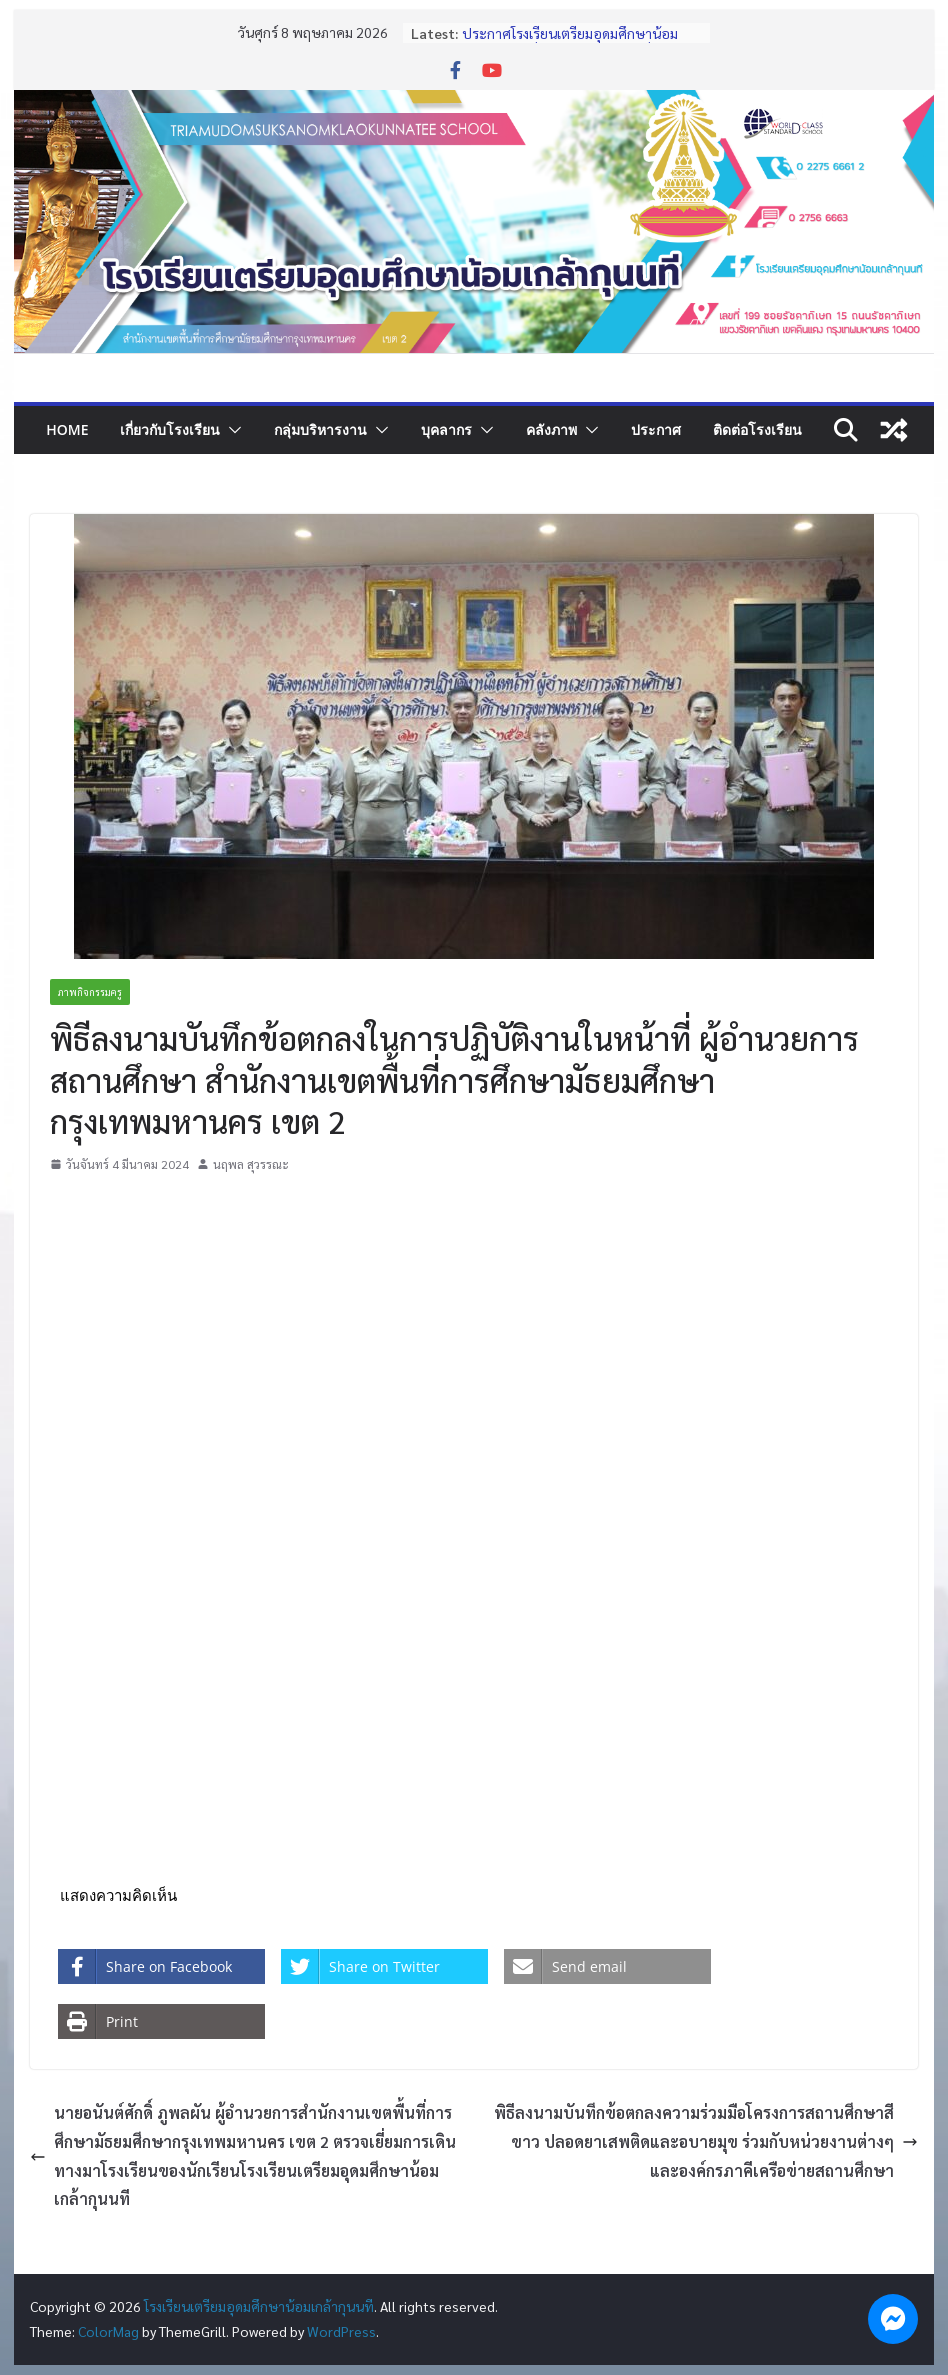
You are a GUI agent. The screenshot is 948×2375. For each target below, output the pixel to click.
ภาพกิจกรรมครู (90, 991)
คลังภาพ (551, 429)
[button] (231, 430)
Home (67, 429)
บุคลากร (446, 429)
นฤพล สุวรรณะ (251, 1164)
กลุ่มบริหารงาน (320, 429)
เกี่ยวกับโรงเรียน (170, 429)
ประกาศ (656, 429)
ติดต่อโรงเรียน (757, 429)
